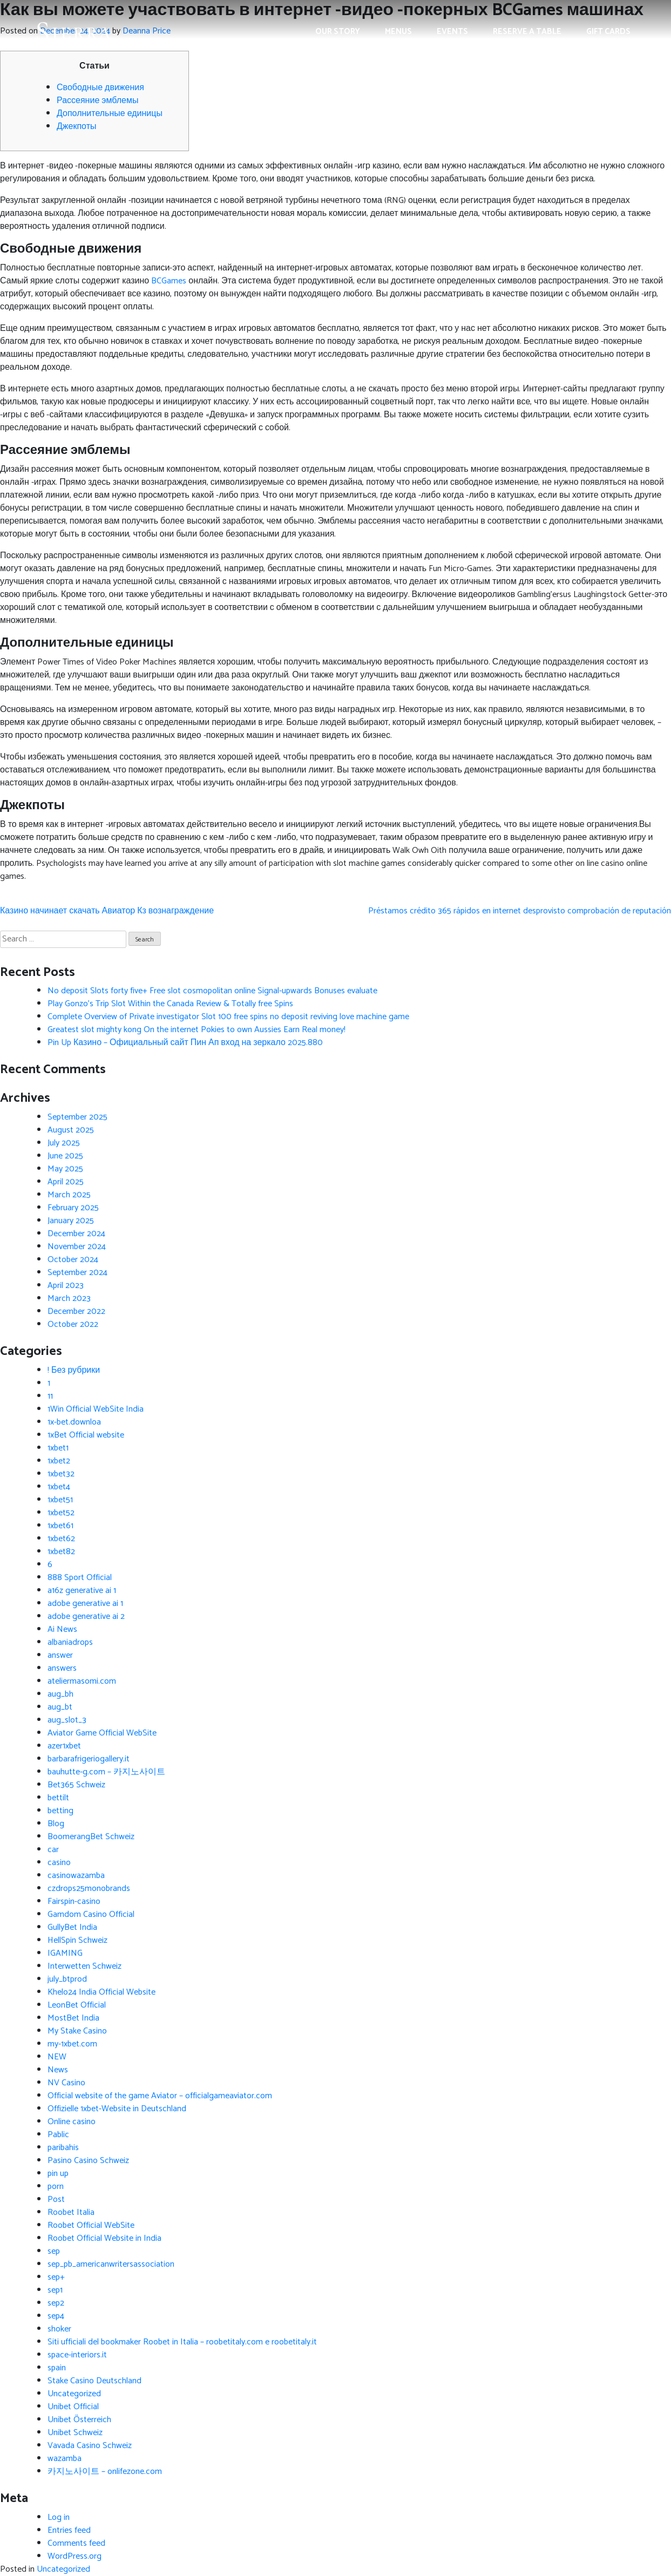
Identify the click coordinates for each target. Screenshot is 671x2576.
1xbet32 (61, 1474)
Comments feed (76, 2543)
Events (452, 31)
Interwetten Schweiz (84, 1966)
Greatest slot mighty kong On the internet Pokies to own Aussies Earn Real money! (196, 1029)
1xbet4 (59, 1487)
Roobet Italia (71, 2212)
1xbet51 (60, 1500)
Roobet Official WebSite (91, 2225)
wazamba (65, 2458)
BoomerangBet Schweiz (91, 1836)
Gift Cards (608, 31)
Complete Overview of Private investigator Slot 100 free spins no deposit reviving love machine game (228, 1016)
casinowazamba (76, 1875)
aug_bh (60, 1694)
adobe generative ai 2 (86, 1616)
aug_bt (60, 1707)
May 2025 (65, 1169)
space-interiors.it (77, 2355)
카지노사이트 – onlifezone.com (105, 2471)
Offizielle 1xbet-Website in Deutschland (117, 2109)
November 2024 (77, 1246)
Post (56, 2199)
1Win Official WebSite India (96, 1409)
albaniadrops (70, 1642)
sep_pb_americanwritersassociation (111, 2264)
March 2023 (69, 1298)
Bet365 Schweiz (76, 1785)
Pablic (58, 2134)
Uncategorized (74, 2394)
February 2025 (73, 1208)
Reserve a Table (527, 31)
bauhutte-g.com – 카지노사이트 (106, 1772)
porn (56, 2186)
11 (50, 1396)
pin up (58, 2173)
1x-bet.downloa (74, 1422)
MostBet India (73, 2018)
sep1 (55, 2290)
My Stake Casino (77, 2031)
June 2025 (65, 1156)
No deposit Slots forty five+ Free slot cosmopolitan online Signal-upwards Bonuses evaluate (212, 991)
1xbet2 (59, 1461)
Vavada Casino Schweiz (90, 2445)
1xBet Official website (86, 1435)
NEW (57, 2057)
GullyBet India (72, 1927)
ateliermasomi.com (82, 1681)
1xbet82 (61, 1551)
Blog (56, 1823)
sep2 (56, 2303)
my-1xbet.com (72, 2044)
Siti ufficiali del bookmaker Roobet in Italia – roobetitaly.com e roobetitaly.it (182, 2342)
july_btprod (67, 1979)
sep (54, 2251)
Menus (398, 31)
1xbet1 (58, 1448)
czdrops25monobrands (89, 1888)
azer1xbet (64, 1746)
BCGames (168, 281)
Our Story (337, 31)
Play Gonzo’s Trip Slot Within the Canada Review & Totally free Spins (170, 1003)
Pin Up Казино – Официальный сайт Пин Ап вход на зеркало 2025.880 (185, 1042)
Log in (59, 2517)
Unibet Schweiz (75, 2432)
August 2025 (71, 1130)
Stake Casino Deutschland (94, 2381)
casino (59, 1862)
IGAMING (65, 1953)
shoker (59, 2329)
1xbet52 (61, 1513)
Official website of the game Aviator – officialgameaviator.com (160, 2096)
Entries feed (69, 2530)
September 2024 (77, 1272)
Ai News (62, 1629)
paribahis (63, 2147)
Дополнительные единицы (109, 113)
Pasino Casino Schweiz (88, 2160)
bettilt (58, 1798)
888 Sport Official (80, 1577)
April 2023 (66, 1285)
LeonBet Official (77, 2005)
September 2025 (77, 1117)
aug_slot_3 (67, 1720)
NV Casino (66, 2083)
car (53, 1849)
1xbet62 (61, 1538)
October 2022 (73, 1324)
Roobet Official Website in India (104, 2238)
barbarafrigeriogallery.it (89, 1759)
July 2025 (64, 1143)
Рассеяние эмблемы (97, 100)
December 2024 (76, 1233)
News (58, 2070)
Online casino (72, 2121)
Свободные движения (100, 87)
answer (60, 1655)
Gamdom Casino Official (91, 1914)
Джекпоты (76, 126)
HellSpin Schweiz (77, 1940)
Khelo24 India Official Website (101, 1992)
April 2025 (66, 1182)
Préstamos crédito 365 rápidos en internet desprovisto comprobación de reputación (519, 911)
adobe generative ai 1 (85, 1603)
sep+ (56, 2277)
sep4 (56, 2316)
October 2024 (73, 1259)
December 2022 (76, 1311)
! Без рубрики (74, 1370)
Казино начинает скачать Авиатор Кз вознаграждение (107, 911)
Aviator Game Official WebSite (102, 1733)
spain (57, 2368)
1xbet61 (60, 1526)
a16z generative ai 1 (82, 1590)
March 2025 (69, 1195)
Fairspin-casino (74, 1901)
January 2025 (71, 1221)
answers (62, 1668)
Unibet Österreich (79, 2419)
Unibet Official (73, 2406)
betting (60, 1811)
